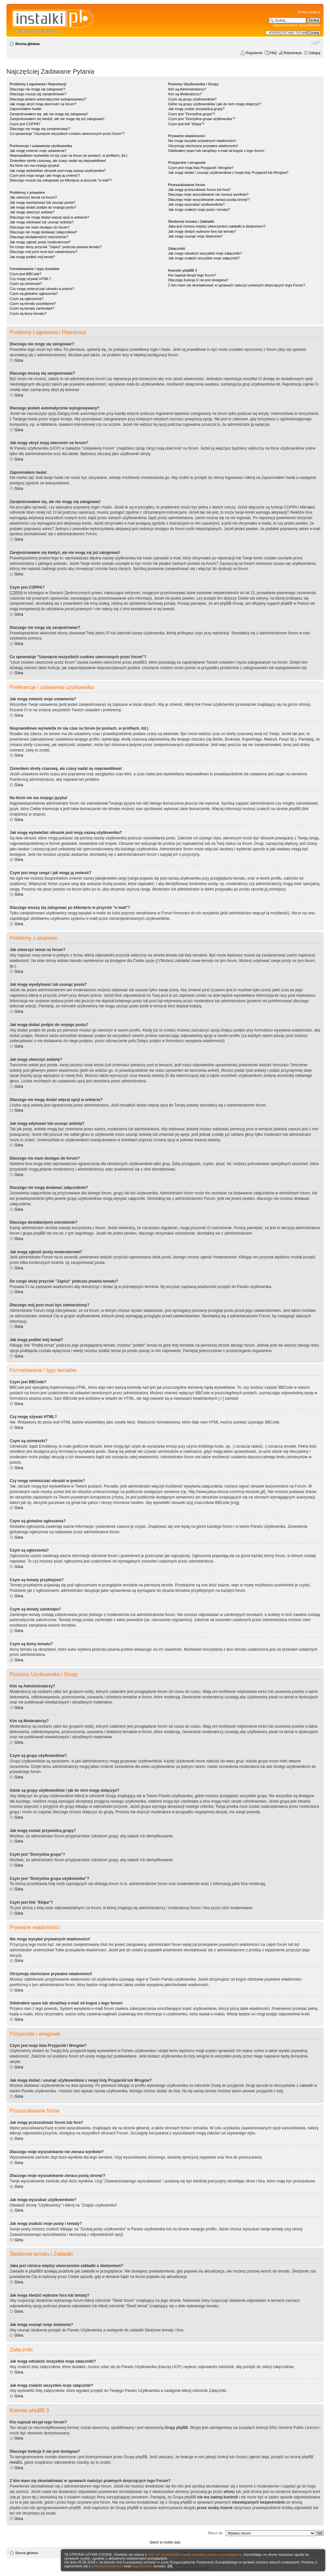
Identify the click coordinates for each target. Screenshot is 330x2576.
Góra (19, 360)
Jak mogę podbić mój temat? (32, 257)
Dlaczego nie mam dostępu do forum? (40, 227)
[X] (170, 2566)
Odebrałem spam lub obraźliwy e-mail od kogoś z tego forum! (216, 151)
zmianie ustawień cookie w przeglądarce (210, 2554)
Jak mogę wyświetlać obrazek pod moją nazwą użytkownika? (58, 171)
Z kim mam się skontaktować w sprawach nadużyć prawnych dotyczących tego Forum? (237, 285)
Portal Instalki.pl (308, 12)
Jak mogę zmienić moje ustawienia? (38, 151)
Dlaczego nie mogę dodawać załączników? (43, 232)
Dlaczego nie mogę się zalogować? (37, 89)
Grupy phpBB (176, 2427)
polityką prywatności (107, 2566)
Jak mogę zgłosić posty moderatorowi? (40, 242)
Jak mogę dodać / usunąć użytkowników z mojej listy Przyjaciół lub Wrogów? (228, 172)
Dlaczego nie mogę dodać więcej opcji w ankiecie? (49, 217)
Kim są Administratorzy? (187, 89)
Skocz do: (215, 2533)
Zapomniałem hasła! (26, 109)
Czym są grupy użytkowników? (192, 99)
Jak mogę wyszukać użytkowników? (196, 204)
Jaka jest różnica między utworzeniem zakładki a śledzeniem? (217, 226)
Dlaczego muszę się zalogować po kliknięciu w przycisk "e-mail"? (61, 180)
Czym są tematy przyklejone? (33, 303)
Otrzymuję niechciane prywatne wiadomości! (203, 146)
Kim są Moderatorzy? (185, 94)
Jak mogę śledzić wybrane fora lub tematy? (202, 231)
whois (229, 2491)
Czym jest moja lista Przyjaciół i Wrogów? (201, 168)
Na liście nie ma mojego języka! (34, 165)
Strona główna (27, 44)
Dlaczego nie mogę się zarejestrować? (40, 129)
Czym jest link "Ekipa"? (186, 124)
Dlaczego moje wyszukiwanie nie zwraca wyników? (208, 194)
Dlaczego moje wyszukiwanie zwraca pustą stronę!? (209, 199)
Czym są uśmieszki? (26, 283)
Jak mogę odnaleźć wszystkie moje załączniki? (205, 253)
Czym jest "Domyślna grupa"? (191, 114)
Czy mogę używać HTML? (30, 279)
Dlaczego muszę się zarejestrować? (38, 94)
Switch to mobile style (165, 2542)
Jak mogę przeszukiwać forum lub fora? (199, 189)
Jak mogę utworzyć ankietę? (32, 212)
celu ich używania (162, 2554)
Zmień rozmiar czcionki (315, 42)
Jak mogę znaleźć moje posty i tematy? (199, 209)
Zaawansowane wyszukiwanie (296, 25)
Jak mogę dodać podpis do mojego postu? (43, 207)
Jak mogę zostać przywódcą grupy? (196, 109)
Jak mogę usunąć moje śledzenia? (195, 236)
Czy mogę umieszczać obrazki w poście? (42, 289)
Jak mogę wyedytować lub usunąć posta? (42, 202)
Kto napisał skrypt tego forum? (192, 275)
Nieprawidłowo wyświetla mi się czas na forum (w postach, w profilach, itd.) (68, 155)
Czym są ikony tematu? (28, 313)
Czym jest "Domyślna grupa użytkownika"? (201, 119)
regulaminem (142, 2566)
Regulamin (254, 53)
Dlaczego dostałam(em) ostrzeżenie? (39, 237)
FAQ (273, 53)
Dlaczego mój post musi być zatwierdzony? (43, 252)
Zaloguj (314, 53)
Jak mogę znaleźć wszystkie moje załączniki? (204, 258)
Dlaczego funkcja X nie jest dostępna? (198, 280)
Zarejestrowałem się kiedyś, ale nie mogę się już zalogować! (57, 119)
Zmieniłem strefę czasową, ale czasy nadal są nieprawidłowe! (58, 161)
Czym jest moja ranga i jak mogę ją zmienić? (45, 175)
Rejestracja (293, 53)
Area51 (16, 2462)
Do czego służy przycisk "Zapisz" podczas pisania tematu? (56, 247)
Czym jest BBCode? (25, 274)
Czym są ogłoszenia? (27, 299)
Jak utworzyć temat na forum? (33, 197)
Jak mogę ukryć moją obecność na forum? (43, 104)
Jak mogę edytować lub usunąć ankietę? (41, 222)
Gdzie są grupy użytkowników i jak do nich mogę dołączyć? (214, 104)
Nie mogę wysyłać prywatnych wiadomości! (202, 141)
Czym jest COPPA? (25, 124)
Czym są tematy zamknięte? (32, 308)
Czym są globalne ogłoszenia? (34, 293)
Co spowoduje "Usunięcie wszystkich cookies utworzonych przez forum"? (67, 133)
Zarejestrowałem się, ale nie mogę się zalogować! (49, 114)
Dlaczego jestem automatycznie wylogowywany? (48, 99)
